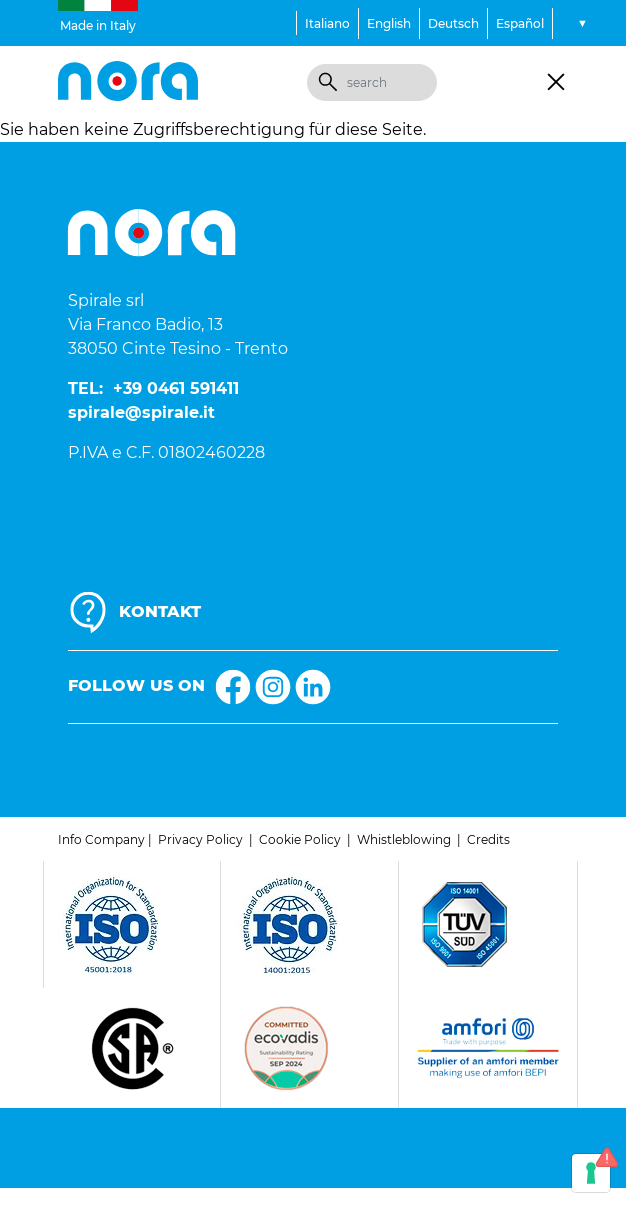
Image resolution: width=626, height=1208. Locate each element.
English (389, 23)
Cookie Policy (300, 839)
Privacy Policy (200, 839)
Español (520, 23)
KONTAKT (160, 611)
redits (493, 839)
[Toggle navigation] (556, 82)
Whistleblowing (404, 839)
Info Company (101, 839)
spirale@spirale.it (141, 412)
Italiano (327, 23)
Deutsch (453, 23)
